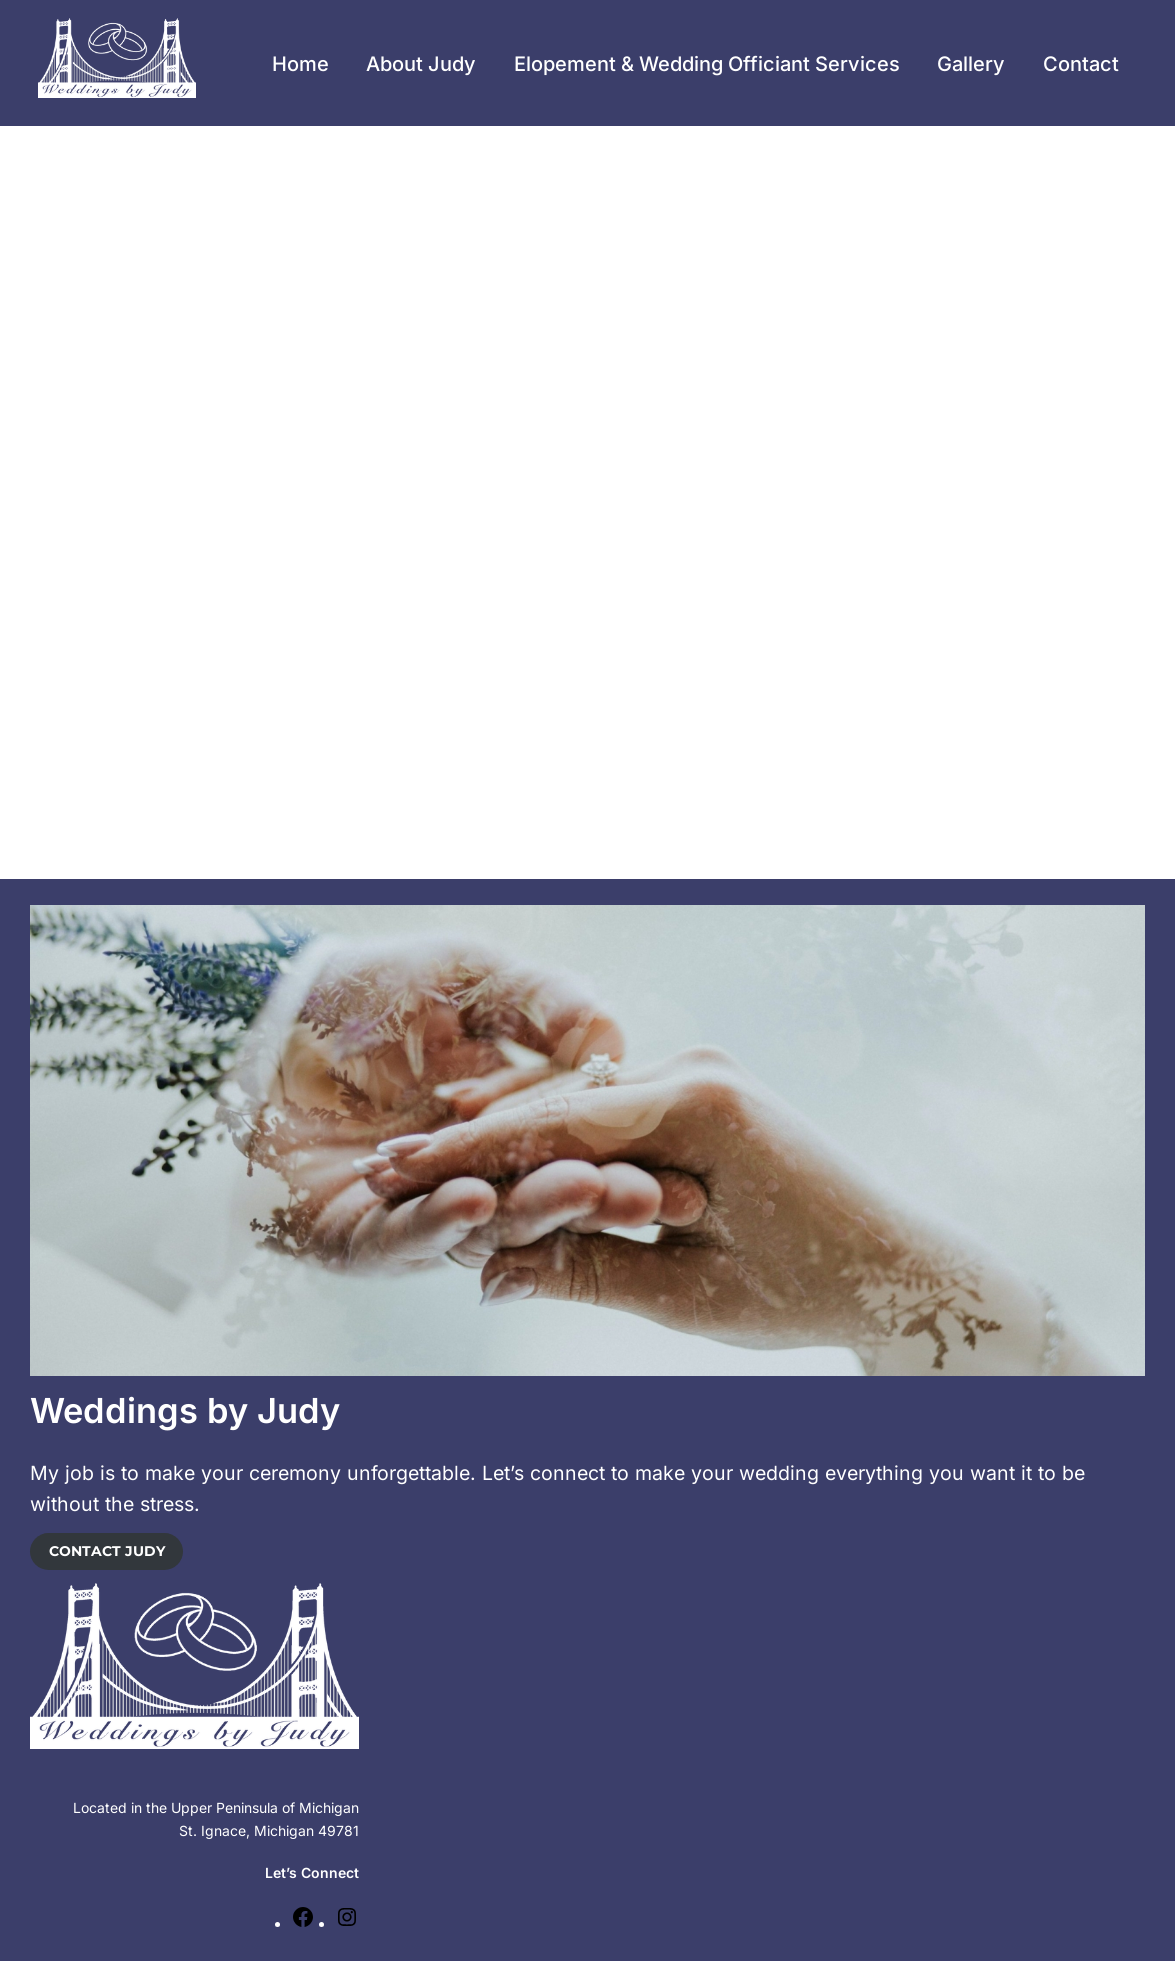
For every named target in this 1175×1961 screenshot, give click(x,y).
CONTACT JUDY (107, 1551)
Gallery (971, 64)
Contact (1081, 64)
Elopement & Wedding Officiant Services (707, 64)
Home (300, 64)
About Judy (421, 64)
